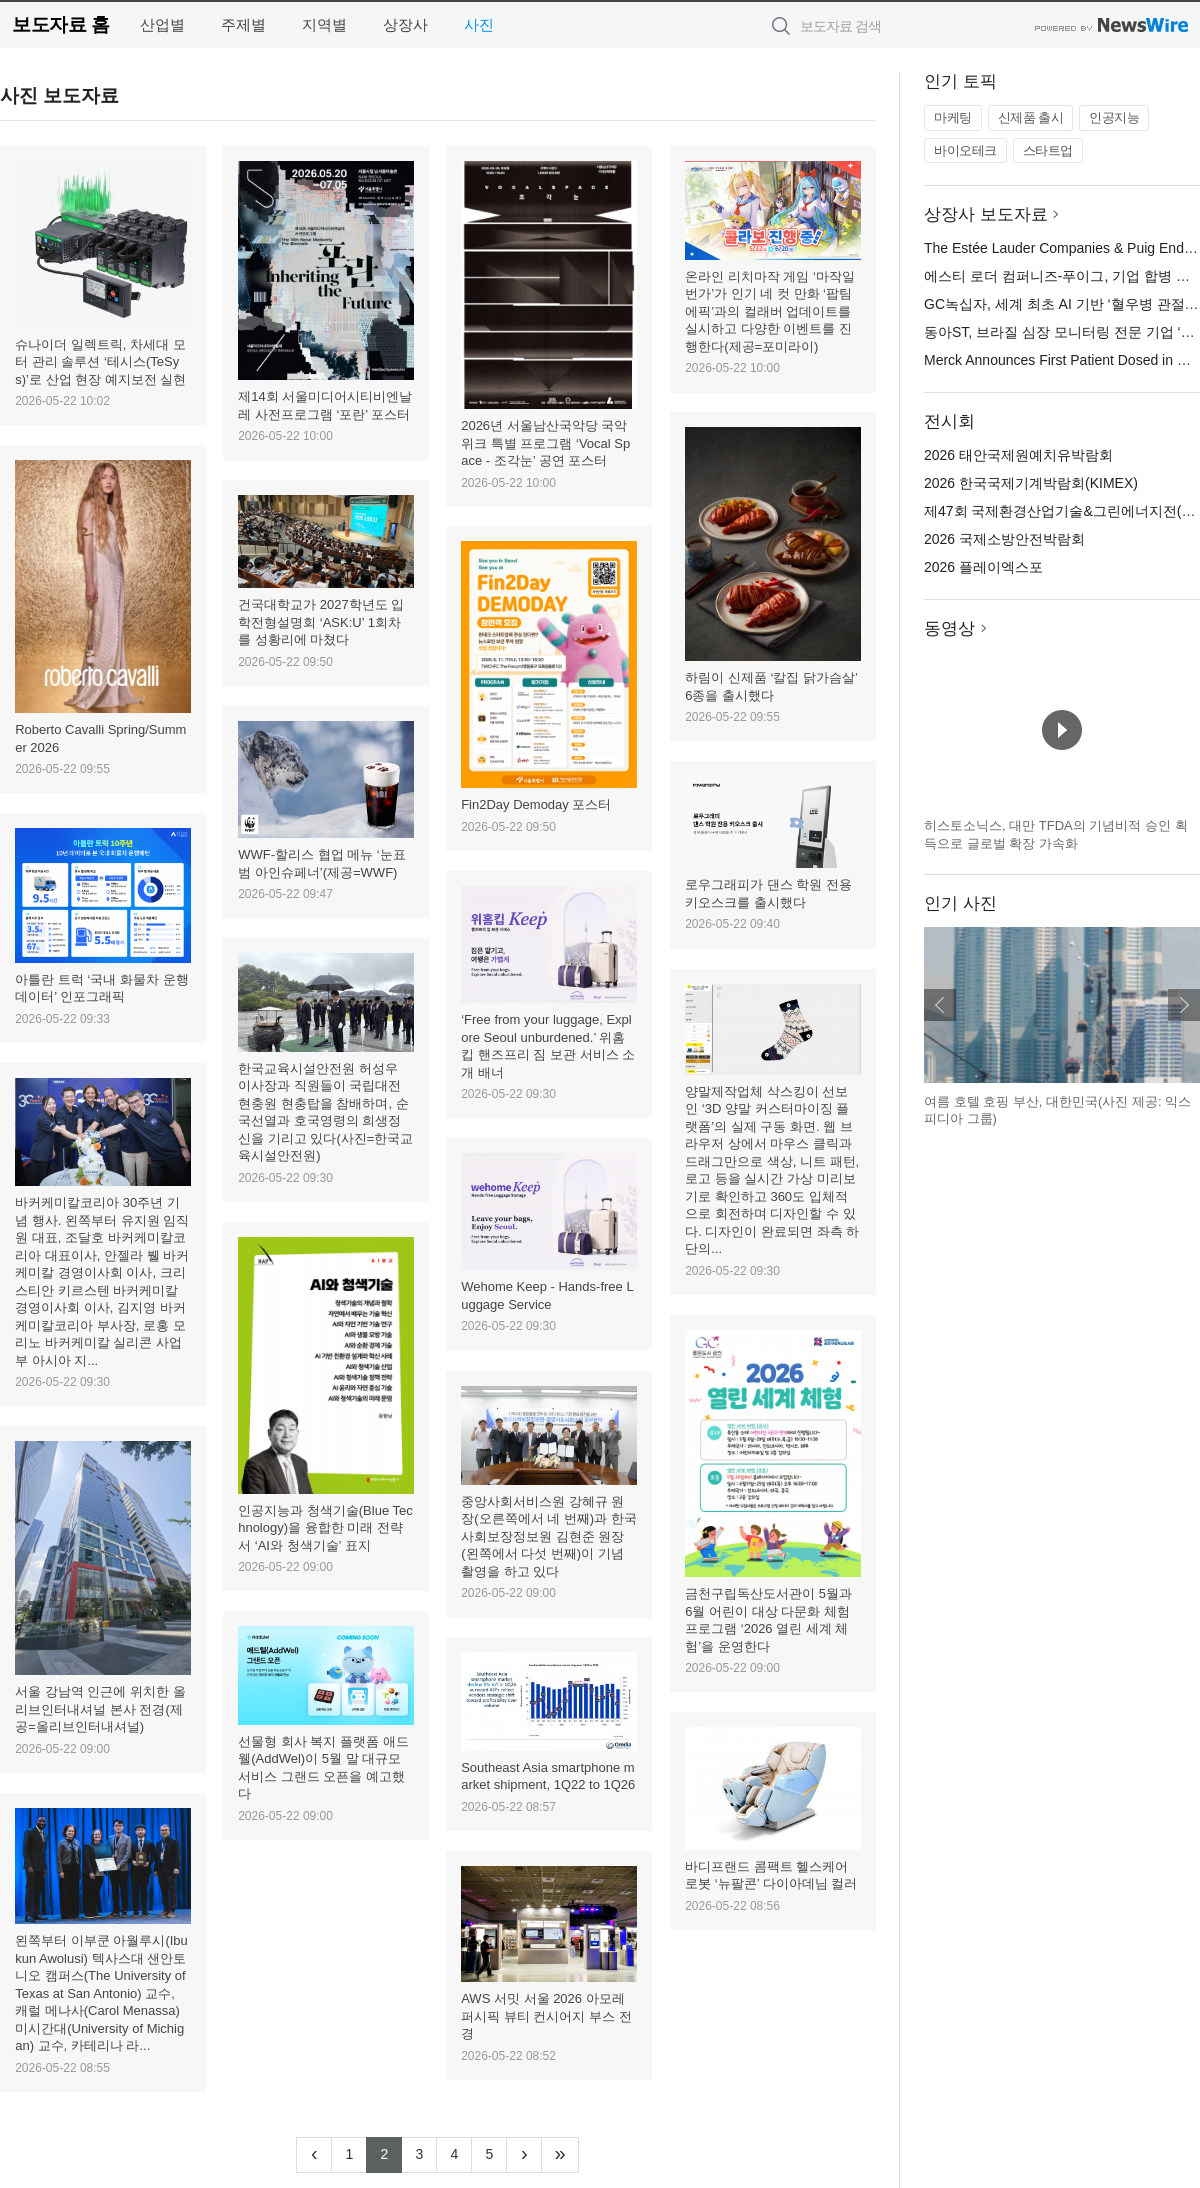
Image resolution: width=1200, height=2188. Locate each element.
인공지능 (1114, 117)
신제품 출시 (1031, 117)
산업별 (162, 24)
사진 (479, 24)
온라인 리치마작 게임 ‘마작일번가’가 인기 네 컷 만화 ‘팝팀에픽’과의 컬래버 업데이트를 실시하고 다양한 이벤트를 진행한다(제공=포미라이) (770, 311)
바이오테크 (965, 150)
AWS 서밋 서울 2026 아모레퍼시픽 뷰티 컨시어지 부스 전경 (546, 2016)
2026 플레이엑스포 (983, 567)
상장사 (405, 24)
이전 (940, 1005)
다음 (1184, 1005)
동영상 (949, 628)
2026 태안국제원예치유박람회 (1018, 455)
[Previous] (314, 2155)
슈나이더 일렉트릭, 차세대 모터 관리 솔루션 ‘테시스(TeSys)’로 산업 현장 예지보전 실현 (100, 362)
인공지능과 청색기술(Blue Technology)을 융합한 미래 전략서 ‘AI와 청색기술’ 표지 (325, 1528)
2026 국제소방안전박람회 (1004, 539)
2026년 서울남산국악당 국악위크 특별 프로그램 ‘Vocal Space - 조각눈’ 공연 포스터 (545, 443)
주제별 (243, 24)
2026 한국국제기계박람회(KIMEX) (1031, 483)
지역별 (324, 24)
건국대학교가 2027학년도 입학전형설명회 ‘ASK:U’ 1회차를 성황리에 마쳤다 (321, 622)
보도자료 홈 (60, 24)
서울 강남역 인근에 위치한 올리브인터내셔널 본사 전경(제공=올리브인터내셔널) (100, 1709)
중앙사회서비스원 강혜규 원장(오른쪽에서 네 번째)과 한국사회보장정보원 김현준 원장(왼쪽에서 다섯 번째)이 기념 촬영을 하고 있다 (549, 1536)
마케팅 (953, 117)
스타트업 (1048, 150)
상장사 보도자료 (986, 214)
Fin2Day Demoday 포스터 (536, 804)
